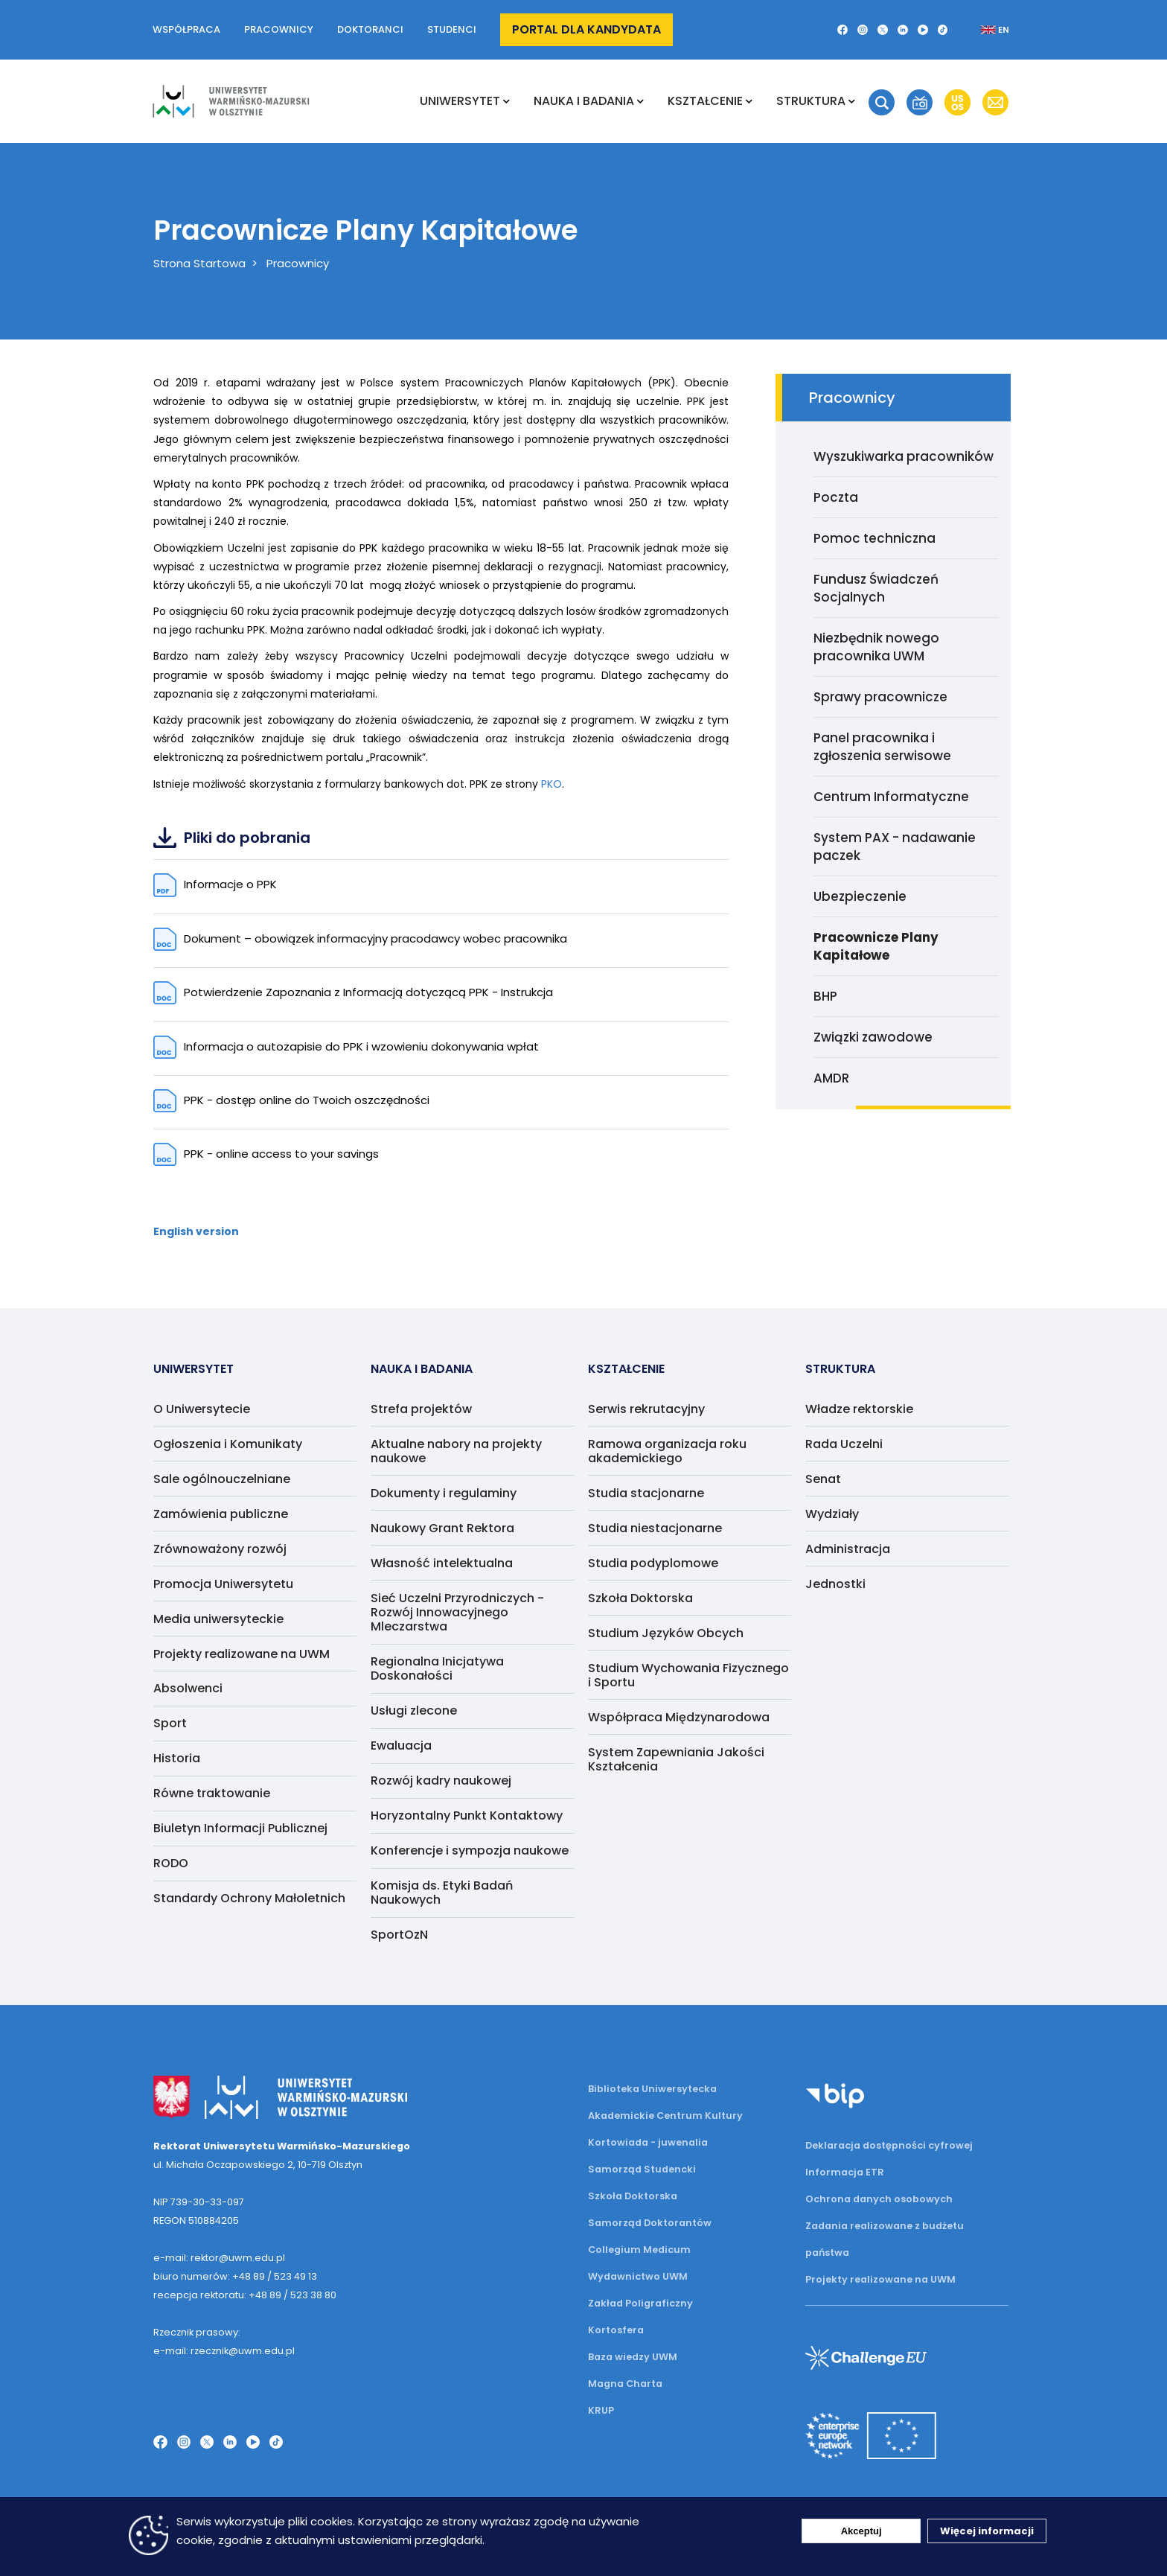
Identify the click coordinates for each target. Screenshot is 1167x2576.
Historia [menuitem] (176, 1758)
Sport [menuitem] (170, 1723)
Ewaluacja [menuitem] (401, 1745)
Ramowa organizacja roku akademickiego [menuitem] (667, 1451)
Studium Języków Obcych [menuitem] (666, 1633)
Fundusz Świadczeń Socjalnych (876, 588)
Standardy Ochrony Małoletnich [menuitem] (249, 1898)
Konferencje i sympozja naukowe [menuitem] (470, 1850)
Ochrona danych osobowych (879, 2199)
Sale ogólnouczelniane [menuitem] (221, 1479)
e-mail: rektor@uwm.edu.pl (219, 2257)
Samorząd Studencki (642, 2169)
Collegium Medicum (639, 2249)
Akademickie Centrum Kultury (665, 2115)
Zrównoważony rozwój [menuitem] (220, 1549)
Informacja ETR (844, 2172)
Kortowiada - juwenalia (648, 2142)
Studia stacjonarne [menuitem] (646, 1493)
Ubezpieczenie (860, 896)
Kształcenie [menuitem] (705, 101)
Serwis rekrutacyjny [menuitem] (646, 1409)
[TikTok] (943, 29)
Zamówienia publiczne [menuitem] (220, 1514)
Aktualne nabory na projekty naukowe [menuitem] (456, 1451)
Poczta (835, 497)
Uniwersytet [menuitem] (460, 101)
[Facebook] (842, 29)
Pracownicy (297, 263)
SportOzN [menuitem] (399, 1934)
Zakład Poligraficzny (640, 2303)
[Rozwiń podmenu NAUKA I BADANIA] (640, 101)
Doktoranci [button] (370, 29)
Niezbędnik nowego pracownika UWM (876, 647)
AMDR (831, 1078)
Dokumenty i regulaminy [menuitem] (444, 1493)
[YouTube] (923, 29)
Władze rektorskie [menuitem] (859, 1409)
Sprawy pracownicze (880, 697)
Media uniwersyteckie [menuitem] (218, 1618)
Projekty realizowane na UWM (880, 2279)
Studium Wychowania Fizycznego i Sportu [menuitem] (688, 1675)
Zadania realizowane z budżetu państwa (884, 2239)
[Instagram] (862, 29)
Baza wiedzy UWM (632, 2356)
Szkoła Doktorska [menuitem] (640, 1598)
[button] (882, 102)
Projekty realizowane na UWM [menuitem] (241, 1653)
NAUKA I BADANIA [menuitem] (584, 101)
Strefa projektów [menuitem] (421, 1409)
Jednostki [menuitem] (835, 1584)
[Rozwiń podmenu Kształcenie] (749, 101)
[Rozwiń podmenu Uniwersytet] (506, 101)
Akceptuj (861, 2531)
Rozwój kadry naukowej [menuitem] (441, 1780)
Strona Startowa (199, 263)
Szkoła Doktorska (632, 2196)
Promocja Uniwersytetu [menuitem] (223, 1584)
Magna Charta (625, 2383)
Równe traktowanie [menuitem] (211, 1793)
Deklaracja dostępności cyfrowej (889, 2145)
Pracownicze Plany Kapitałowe (876, 946)
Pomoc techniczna (874, 538)
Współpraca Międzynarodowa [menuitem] (679, 1717)
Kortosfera (616, 2330)
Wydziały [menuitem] (832, 1514)
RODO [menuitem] (170, 1863)
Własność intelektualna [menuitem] (442, 1563)
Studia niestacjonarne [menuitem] (655, 1528)
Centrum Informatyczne (891, 797)
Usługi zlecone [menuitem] (414, 1710)
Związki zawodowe (873, 1037)
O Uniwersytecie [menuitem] (201, 1409)
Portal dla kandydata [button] (586, 29)
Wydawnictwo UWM (638, 2276)
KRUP (601, 2410)
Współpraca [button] (186, 29)
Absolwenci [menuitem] (188, 1688)
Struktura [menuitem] (810, 101)
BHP (825, 996)
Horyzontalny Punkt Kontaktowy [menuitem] (467, 1815)
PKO (551, 784)
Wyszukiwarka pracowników (903, 456)
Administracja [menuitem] (847, 1549)
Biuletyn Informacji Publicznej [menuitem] (240, 1828)
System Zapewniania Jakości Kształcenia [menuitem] (676, 1759)
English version (196, 1231)
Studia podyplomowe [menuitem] (653, 1563)
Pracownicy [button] (278, 29)
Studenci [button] (451, 29)
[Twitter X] (882, 29)
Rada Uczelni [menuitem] (844, 1444)
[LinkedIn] (903, 29)
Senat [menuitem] (823, 1479)
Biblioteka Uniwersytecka (652, 2088)
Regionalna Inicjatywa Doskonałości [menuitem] (437, 1668)
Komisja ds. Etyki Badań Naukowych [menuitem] (442, 1892)
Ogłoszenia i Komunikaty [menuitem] (227, 1444)
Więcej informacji (987, 2531)
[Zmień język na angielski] (982, 29)
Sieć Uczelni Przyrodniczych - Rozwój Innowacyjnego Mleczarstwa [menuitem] (457, 1612)
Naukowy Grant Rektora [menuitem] (442, 1528)
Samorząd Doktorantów (650, 2222)
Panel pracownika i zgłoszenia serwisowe (882, 747)
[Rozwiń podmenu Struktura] (851, 101)
